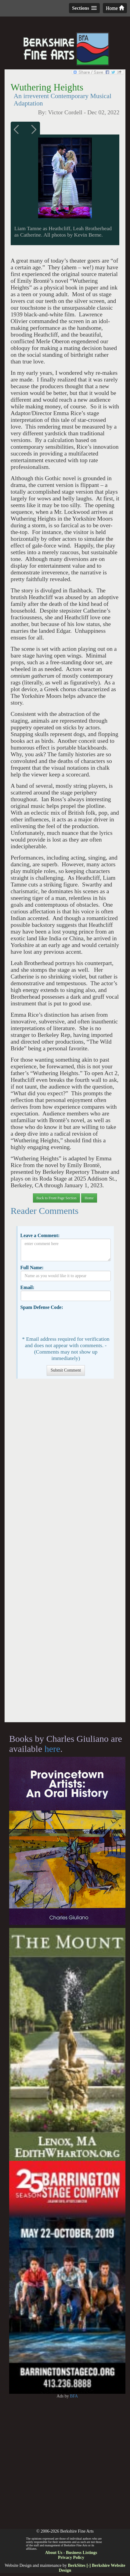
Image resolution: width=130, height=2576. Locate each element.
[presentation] (67, 1322)
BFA (74, 2396)
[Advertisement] (65, 1553)
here (52, 1749)
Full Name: (32, 1267)
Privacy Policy (71, 2557)
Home (115, 8)
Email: (27, 1287)
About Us (53, 2552)
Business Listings (81, 2552)
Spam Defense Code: (41, 1307)
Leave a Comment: (40, 1235)
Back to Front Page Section (56, 1198)
